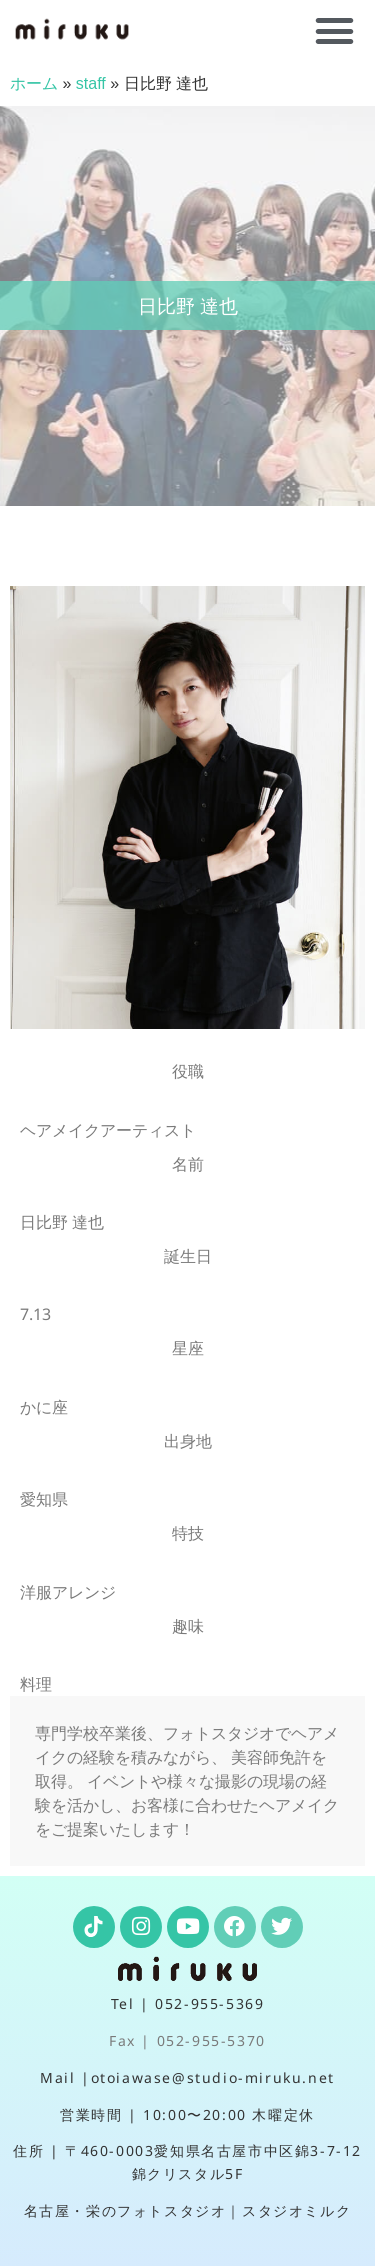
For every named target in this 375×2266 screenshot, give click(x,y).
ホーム (34, 83)
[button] (335, 31)
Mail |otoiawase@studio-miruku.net (187, 2077)
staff (91, 83)
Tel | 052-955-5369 (188, 2003)
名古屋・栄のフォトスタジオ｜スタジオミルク (188, 2210)
